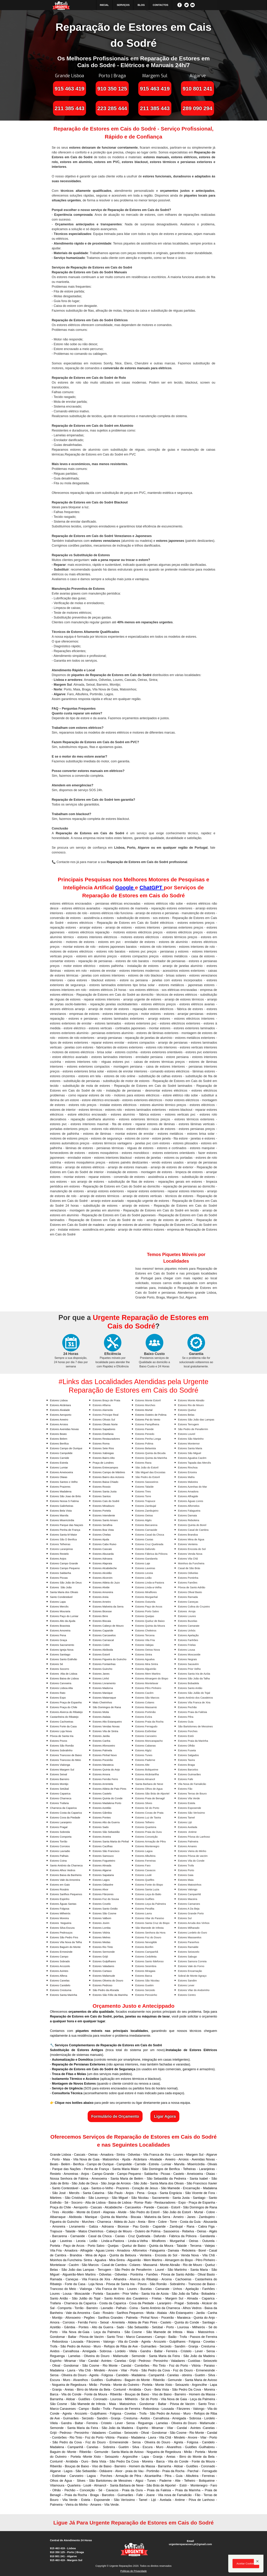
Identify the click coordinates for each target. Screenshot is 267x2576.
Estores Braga (186, 1764)
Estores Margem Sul (62, 1769)
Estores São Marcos (147, 1697)
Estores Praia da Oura (148, 1831)
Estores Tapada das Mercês (194, 1462)
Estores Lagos (101, 1879)
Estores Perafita (144, 1908)
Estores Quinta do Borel (192, 1524)
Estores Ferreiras (145, 1860)
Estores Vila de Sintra (105, 1731)
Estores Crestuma (60, 1990)
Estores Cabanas (145, 1745)
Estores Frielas (187, 1644)
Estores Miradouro (103, 1505)
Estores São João (61, 1587)
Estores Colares (144, 1702)
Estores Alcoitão (102, 1572)
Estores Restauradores (106, 1438)
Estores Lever (186, 1985)
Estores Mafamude (104, 1975)
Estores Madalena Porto (107, 1803)
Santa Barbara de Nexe (149, 1783)
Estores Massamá (146, 1707)
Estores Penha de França (65, 1529)
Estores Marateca (103, 1764)
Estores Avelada (187, 1827)
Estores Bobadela (188, 1683)
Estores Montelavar (146, 1683)
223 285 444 (112, 108)
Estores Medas (101, 1942)
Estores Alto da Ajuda (62, 1620)
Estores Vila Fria (145, 1640)
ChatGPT (152, 887)
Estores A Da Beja (188, 1908)
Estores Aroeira (102, 1836)
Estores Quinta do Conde (107, 1798)
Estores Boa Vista (103, 1529)
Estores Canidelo (60, 1985)
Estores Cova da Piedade (65, 1817)
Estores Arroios (59, 1424)
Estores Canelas (60, 1980)
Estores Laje (142, 1563)
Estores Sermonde (104, 1951)
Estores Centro (187, 1994)
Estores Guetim (144, 1985)
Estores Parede (144, 1429)
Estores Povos (58, 1740)
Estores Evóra (143, 1716)
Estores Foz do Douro (148, 1937)
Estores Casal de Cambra (193, 1529)
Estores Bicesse (102, 1611)
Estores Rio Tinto (103, 1946)
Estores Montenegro (147, 1846)
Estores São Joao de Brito (65, 1496)
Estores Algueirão (145, 1668)
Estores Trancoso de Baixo (66, 1755)
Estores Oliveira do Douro (108, 1980)
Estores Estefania (103, 1433)
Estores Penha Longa (148, 1438)
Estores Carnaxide (146, 1529)
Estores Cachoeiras (61, 1721)
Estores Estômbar (145, 1731)
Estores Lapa (58, 1601)
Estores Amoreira (60, 1630)
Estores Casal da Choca (149, 1534)
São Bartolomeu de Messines (195, 1726)
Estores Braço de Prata (106, 1400)
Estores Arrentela (103, 1783)
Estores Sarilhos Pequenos (66, 1894)
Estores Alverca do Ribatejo (66, 1711)
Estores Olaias (58, 1477)
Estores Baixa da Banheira (66, 1875)
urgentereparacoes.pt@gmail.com (190, 2544)
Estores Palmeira (188, 1841)
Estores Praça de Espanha (66, 1702)
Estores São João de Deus (66, 1582)
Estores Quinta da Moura (150, 1625)
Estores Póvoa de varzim (193, 1855)
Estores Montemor (189, 1443)
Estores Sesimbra (145, 1966)
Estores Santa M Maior (63, 1534)
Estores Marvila (59, 1515)
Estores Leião (143, 1577)
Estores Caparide (103, 1630)
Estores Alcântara (60, 1405)
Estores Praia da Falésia (192, 1711)
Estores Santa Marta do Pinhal (111, 1841)
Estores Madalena (60, 1491)
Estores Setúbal (59, 1788)
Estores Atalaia (101, 1716)
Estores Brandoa (188, 1534)
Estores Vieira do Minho (192, 1851)
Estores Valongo (187, 1889)
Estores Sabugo (187, 1956)
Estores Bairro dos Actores (108, 1477)
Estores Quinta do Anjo (106, 1769)
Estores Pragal (58, 1827)
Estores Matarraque (104, 1697)
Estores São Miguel (189, 1453)
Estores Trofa (186, 1865)
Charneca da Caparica (63, 1807)
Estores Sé (56, 1664)
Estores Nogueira (60, 1922)
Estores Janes (101, 1673)
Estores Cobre (101, 1644)
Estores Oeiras (144, 1515)
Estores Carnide (59, 1457)
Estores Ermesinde (61, 1951)
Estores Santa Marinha (63, 1994)
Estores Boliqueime (146, 1769)
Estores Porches (187, 1731)
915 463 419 (69, 88)
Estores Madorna (103, 1688)
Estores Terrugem (188, 1424)
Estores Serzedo (145, 1990)
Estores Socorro (59, 1668)
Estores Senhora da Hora (150, 1932)
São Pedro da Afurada (106, 1990)
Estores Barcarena (146, 1524)
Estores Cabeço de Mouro (108, 1625)
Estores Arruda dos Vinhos (193, 1922)
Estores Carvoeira (60, 1683)
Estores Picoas (59, 1577)
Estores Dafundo (145, 1548)
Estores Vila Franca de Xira (194, 1702)
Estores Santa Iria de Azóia (194, 1673)
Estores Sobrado (60, 1961)
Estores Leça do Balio (148, 1894)
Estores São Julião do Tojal (194, 1692)
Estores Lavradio (60, 1851)
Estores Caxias (144, 1539)
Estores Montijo (59, 1783)
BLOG (141, 5)
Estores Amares (187, 1846)
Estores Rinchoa (187, 1467)
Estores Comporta (60, 1836)
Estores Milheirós (60, 1913)
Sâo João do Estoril (146, 1467)
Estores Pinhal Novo (105, 1755)
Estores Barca (143, 1975)
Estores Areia (100, 1596)
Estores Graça (58, 1640)
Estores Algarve (102, 1870)
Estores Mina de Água (191, 1539)
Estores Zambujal (145, 1505)
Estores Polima (144, 1443)
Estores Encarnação (190, 1970)
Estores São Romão (62, 1745)
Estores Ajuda (101, 1539)
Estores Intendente (104, 1515)
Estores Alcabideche (105, 1568)
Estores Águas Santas (63, 1903)
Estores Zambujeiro (146, 1510)
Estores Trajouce (145, 1501)
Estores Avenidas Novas (64, 1429)
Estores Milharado (188, 1927)
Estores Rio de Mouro (191, 1405)
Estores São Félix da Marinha (110, 1994)
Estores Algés (143, 1520)
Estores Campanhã (146, 1951)
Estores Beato (58, 1433)
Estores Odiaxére (103, 1884)
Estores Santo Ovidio (105, 1908)
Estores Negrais (187, 1659)
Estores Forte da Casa (63, 1726)
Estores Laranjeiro (61, 1822)
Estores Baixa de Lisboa (64, 1678)
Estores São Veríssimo (191, 1812)
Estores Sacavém (188, 1664)
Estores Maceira (187, 1898)
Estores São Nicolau (147, 1980)
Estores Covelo (102, 1903)
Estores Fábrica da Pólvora (151, 1553)
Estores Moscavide (189, 1654)
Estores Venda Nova (190, 1553)
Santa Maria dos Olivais (64, 1592)
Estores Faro (143, 1865)
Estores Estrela (59, 1462)
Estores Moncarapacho (149, 1740)
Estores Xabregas (103, 1453)
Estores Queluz (187, 1409)
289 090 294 (197, 108)
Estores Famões (187, 1582)
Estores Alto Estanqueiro (107, 1721)
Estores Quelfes (144, 1879)
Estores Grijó (100, 1956)
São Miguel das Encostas (150, 1472)
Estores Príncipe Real (105, 1414)
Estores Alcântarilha (147, 1774)
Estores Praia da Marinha (193, 1740)
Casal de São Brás (189, 1568)
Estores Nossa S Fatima (64, 1501)
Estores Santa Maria (190, 1448)
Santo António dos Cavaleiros (195, 1697)
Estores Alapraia (102, 1563)
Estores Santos (102, 1496)
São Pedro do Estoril (147, 1477)
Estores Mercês (59, 1606)
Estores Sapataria (103, 1875)
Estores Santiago (60, 1654)
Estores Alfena (58, 1975)
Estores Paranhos (188, 1942)
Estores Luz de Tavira (148, 1817)
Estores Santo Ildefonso (149, 1961)
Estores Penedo (144, 1433)
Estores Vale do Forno (191, 1966)
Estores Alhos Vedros (62, 1870)
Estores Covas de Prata (149, 1812)
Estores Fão (185, 1788)
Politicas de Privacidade (133, 2571)
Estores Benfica (59, 1443)
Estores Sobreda (60, 1831)
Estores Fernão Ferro (105, 1779)
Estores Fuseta (187, 1750)
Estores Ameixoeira (61, 1472)
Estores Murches (145, 1405)
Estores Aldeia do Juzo (106, 1582)
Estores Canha (101, 1740)
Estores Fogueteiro (104, 1860)
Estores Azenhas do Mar (192, 1486)
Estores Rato (57, 1692)
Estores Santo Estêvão (63, 1659)
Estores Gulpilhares (104, 1961)
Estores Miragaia (145, 1970)
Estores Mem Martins (148, 1673)
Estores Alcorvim (103, 1577)
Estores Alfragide (188, 1496)
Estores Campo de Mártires (109, 1472)
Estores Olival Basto (190, 1592)
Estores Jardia (101, 1735)
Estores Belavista (145, 1448)
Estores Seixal (58, 1774)
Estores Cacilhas (103, 1846)
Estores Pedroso (102, 1985)
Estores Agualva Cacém (192, 1457)
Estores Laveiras (145, 1568)
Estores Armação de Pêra (150, 1841)
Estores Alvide (101, 1587)
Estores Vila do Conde (191, 1860)
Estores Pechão (187, 1707)
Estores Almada (102, 1865)
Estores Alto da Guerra (106, 1822)
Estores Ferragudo (146, 1726)
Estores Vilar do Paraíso (149, 1918)
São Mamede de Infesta (149, 1927)
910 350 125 (112, 88)
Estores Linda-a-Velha (148, 1587)
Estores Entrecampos (105, 1467)
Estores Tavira (186, 1759)
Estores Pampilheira (147, 1424)
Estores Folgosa (59, 1908)
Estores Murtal (144, 1409)
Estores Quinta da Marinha (151, 1457)
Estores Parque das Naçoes (66, 1524)
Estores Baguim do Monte (65, 1946)
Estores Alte (142, 1764)
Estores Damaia (187, 1515)
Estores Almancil (145, 1779)
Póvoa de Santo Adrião (191, 1587)
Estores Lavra (143, 1913)
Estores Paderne (145, 1759)
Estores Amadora (188, 1491)
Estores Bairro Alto (104, 1457)
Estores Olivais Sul (104, 1419)
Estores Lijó (185, 1822)
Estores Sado (101, 1827)
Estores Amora (101, 1774)
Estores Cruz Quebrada (149, 1544)
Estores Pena (58, 1635)
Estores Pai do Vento (147, 1419)
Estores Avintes (59, 1970)
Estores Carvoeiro (146, 1735)
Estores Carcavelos (104, 1635)
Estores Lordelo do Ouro (192, 1932)
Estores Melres (101, 1937)
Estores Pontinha (188, 1577)
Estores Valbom (102, 1918)
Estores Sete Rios (103, 1448)
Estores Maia (186, 1879)
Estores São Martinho (191, 1438)
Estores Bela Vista (61, 1510)
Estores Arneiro (102, 1601)
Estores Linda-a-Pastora (149, 1582)
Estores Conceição (146, 1836)
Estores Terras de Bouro (192, 1793)
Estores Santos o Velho (64, 1481)
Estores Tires (143, 1491)
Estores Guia (185, 1721)
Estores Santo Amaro (105, 1520)
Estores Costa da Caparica (66, 1812)
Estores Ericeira (187, 1472)
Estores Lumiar (59, 1467)
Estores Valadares (103, 1966)
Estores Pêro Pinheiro (148, 1688)
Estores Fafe (185, 1779)
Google (125, 887)
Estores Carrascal (103, 1640)
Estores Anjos (58, 1558)
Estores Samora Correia (192, 1961)
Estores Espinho (59, 1898)
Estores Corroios (60, 1846)
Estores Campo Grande (64, 1563)
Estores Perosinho (146, 1994)
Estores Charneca (60, 1798)
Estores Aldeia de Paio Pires (109, 1788)
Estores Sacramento (62, 1644)
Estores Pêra (185, 1716)
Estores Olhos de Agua (148, 1788)
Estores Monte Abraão (191, 1400)
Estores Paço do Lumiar (64, 1616)
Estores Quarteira (145, 1827)
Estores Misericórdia (62, 1520)
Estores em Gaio (60, 1884)
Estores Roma (101, 1443)
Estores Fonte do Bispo (149, 1884)
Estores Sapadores (104, 1429)
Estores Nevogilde (146, 1942)
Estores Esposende (189, 1807)
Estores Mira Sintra (146, 1664)
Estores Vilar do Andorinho (193, 1990)
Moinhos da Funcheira (191, 1563)
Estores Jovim (101, 1922)
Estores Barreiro (59, 1779)
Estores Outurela (145, 1601)
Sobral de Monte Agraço (192, 1975)
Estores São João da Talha (194, 1678)
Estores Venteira (187, 1544)
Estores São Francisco (106, 1851)
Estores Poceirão (103, 1759)
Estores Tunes (143, 1755)
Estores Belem (58, 1438)
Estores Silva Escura (62, 1927)
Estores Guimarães (189, 1774)
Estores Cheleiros (145, 1630)
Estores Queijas (144, 1616)
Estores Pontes (102, 1817)
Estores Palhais (59, 1855)
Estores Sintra (143, 1654)
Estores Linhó (101, 1678)
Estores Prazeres (60, 1486)
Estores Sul (185, 1918)
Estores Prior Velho (189, 1668)
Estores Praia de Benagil (150, 1798)
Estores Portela (102, 1510)
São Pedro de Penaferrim (193, 1429)
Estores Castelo (102, 1793)
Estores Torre (143, 1496)
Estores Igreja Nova (61, 1649)
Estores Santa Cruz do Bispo (152, 1922)
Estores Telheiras (60, 1544)
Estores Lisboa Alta (61, 1688)
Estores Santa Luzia (147, 1889)
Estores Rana (143, 1462)
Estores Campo (59, 1956)
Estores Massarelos (189, 1937)
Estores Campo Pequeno (65, 1568)
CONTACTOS (160, 5)
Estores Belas (186, 1414)
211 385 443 (69, 108)
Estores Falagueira (189, 1510)
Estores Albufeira (145, 1855)
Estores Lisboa (59, 1400)
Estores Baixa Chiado (105, 1481)
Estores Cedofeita (145, 1956)
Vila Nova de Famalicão (192, 1783)
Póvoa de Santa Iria (61, 1735)
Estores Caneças (188, 1601)
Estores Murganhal (146, 1596)
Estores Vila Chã (188, 1558)
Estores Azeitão (102, 1807)
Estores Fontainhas (104, 1664)
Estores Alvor (100, 1889)
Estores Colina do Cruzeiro (194, 1606)
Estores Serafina (102, 1524)
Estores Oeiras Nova (147, 1649)
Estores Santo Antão (190, 1688)
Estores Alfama (102, 1405)
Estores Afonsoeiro (104, 1745)
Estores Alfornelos (188, 1505)
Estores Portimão (145, 1711)
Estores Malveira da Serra (108, 1606)
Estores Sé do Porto (147, 1807)
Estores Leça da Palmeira (150, 1903)
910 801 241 (197, 88)
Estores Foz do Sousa (106, 1898)
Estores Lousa (186, 1649)
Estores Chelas (102, 1534)
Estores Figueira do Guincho (109, 1659)
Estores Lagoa (144, 1851)
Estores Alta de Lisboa (63, 1673)
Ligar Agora (165, 2116)
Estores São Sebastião (106, 1831)
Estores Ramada (188, 1596)
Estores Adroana (102, 1558)
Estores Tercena (144, 1635)
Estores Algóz (143, 1750)
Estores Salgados (188, 1755)
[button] (257, 2561)
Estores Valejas (144, 1644)
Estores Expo (58, 1697)
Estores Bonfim (144, 1946)
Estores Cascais (102, 1548)
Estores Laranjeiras (61, 1548)
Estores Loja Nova (61, 1731)
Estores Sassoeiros (146, 1481)
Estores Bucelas (187, 1620)
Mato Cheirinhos (102, 1702)
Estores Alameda (103, 1409)
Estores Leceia (144, 1572)
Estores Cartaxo (102, 1970)
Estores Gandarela (146, 1558)
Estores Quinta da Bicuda (150, 1453)
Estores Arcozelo (60, 1966)
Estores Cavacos (145, 1870)
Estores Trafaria (59, 1803)
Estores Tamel (186, 1817)
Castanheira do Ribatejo (64, 1716)
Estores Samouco (103, 1855)
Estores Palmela (102, 1750)
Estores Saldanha (60, 1572)
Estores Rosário (59, 1889)
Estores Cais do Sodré (106, 1501)
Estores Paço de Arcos (148, 1606)
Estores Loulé (143, 1875)
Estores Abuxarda (103, 1553)
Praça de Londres (103, 1462)
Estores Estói (186, 1735)
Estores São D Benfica (63, 1539)
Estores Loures (187, 1616)
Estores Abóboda (103, 1649)
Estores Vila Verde (189, 1798)
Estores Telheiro (144, 1822)
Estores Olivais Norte (105, 1424)
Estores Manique (103, 1692)
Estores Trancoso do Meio (65, 1759)
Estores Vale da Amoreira (65, 1879)
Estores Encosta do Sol (192, 1548)
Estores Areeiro (59, 1419)
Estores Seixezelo (188, 1951)
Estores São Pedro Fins (64, 1937)
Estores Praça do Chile (63, 1707)
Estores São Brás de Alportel (152, 1793)
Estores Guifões (144, 1898)
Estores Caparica (60, 1793)
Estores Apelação (188, 1635)
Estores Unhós (186, 1630)
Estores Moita (101, 1711)
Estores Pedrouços (61, 1932)
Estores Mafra (186, 1477)
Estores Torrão (58, 1841)
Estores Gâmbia (102, 1812)
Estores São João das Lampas (196, 1419)
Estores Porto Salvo (147, 1611)
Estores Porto (186, 1870)
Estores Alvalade (60, 1409)
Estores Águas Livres (190, 1501)
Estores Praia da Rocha (149, 1721)
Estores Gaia (185, 1875)
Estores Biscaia (102, 1620)
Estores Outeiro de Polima (150, 1414)
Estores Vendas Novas (106, 1726)
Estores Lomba (102, 1927)
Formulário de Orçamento (115, 2116)
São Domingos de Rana (107, 1707)
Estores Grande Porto (191, 1913)
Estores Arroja (186, 1611)
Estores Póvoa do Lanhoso (194, 1836)
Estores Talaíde (144, 1486)
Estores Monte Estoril (148, 1400)
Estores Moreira (59, 1918)
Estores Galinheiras (61, 1505)
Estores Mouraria (60, 1611)
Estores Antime (187, 1831)
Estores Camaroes (189, 1903)
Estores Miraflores (146, 1592)
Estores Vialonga (60, 1764)
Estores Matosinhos (189, 1884)
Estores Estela (186, 1803)
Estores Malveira (188, 1481)
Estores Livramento (104, 1683)
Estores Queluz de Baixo (150, 1620)
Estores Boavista (60, 1625)
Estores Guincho (102, 1668)
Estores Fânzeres (103, 1894)
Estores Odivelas (188, 1572)
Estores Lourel (186, 1433)
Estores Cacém (144, 1692)
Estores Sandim (187, 1980)
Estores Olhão (186, 1745)
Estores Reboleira (188, 1520)
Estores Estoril (101, 1654)
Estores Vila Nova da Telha (66, 1942)
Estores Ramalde (188, 1946)
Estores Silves (143, 1803)
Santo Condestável (61, 1596)
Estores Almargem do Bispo (151, 1678)
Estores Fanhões (188, 1640)
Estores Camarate (188, 1625)
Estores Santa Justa (104, 1491)
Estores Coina (58, 1860)
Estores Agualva (144, 1659)
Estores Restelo (59, 1553)
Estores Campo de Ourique (66, 1448)
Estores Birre (100, 1616)
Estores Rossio (102, 1486)
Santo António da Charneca (66, 1865)
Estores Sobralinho (61, 1750)
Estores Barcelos (188, 1769)
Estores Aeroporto (60, 1414)
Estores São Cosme (104, 1913)
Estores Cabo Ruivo (104, 1544)
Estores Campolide (61, 1453)
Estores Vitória (101, 1932)
